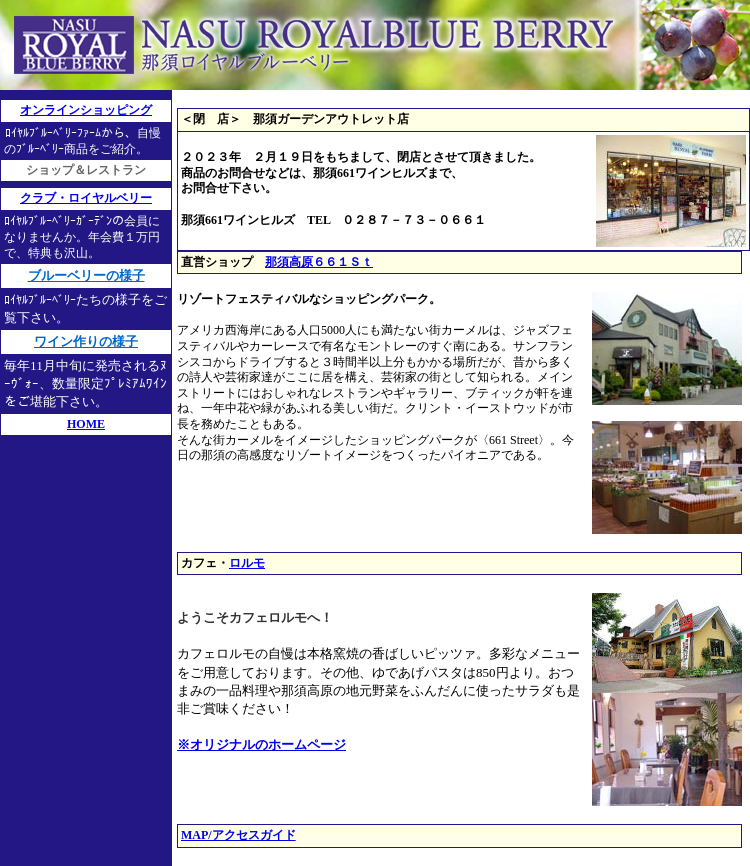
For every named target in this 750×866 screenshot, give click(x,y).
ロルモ (247, 563)
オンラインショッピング (86, 110)
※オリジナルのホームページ (261, 744)
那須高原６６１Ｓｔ (319, 262)
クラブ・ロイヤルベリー (86, 198)
